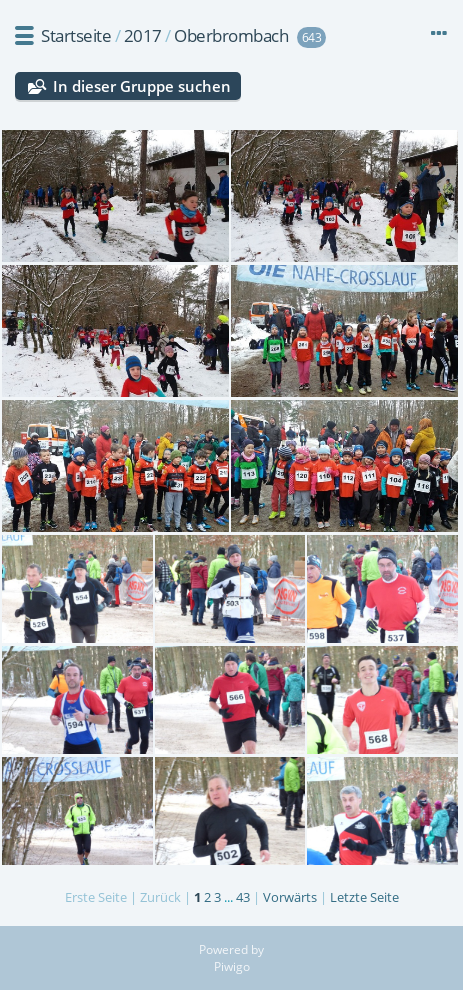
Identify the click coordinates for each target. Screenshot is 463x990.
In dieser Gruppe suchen (142, 86)
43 (243, 897)
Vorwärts (290, 897)
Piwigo (232, 966)
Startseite (76, 35)
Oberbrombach (231, 35)
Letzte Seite (364, 897)
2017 (143, 35)
